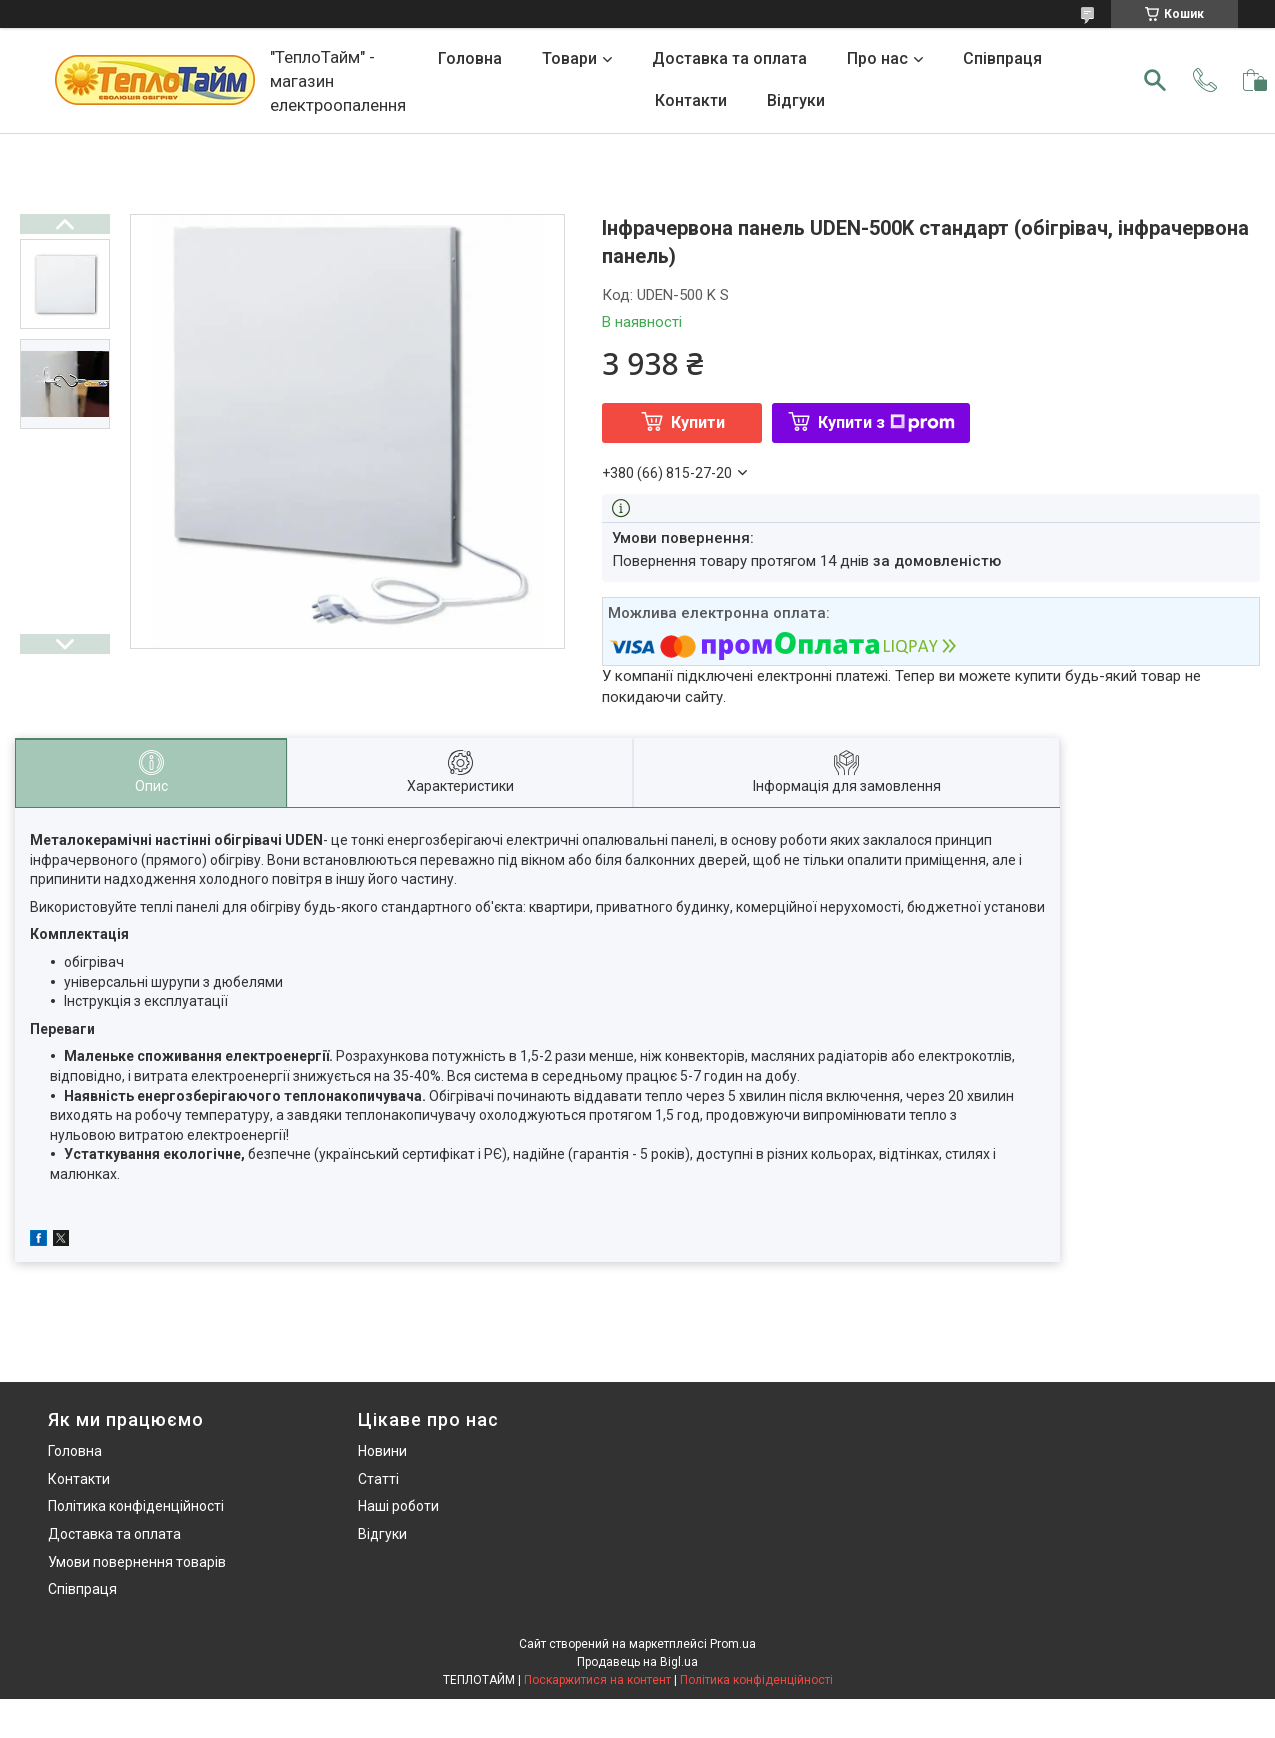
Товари (569, 58)
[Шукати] (1155, 80)
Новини (382, 1451)
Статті (378, 1479)
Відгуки (796, 100)
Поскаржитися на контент (597, 1680)
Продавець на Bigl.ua (637, 1662)
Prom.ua (733, 1644)
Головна (470, 58)
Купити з (886, 422)
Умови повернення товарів (137, 1562)
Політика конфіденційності (136, 1506)
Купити (698, 422)
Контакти (691, 100)
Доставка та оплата (729, 58)
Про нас (877, 58)
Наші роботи (398, 1506)
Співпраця (1002, 58)
